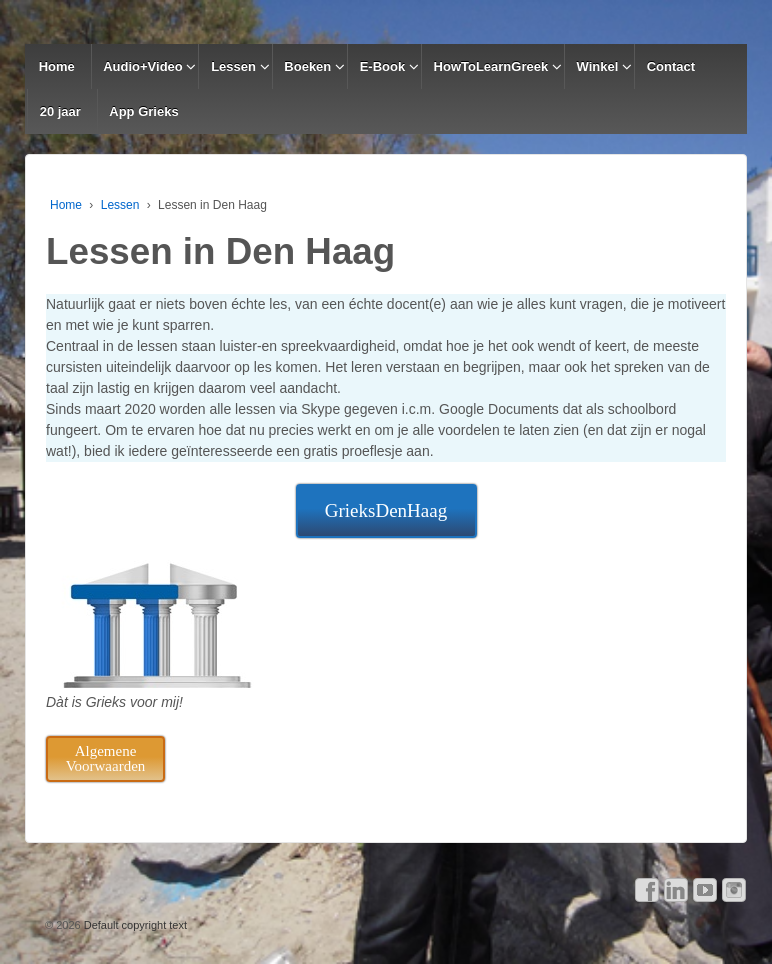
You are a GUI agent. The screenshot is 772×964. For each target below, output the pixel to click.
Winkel (598, 66)
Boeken (307, 66)
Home (57, 66)
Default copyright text (134, 925)
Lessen (233, 66)
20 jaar (60, 111)
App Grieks (143, 111)
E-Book (383, 66)
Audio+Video (143, 66)
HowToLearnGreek (491, 66)
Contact (671, 66)
